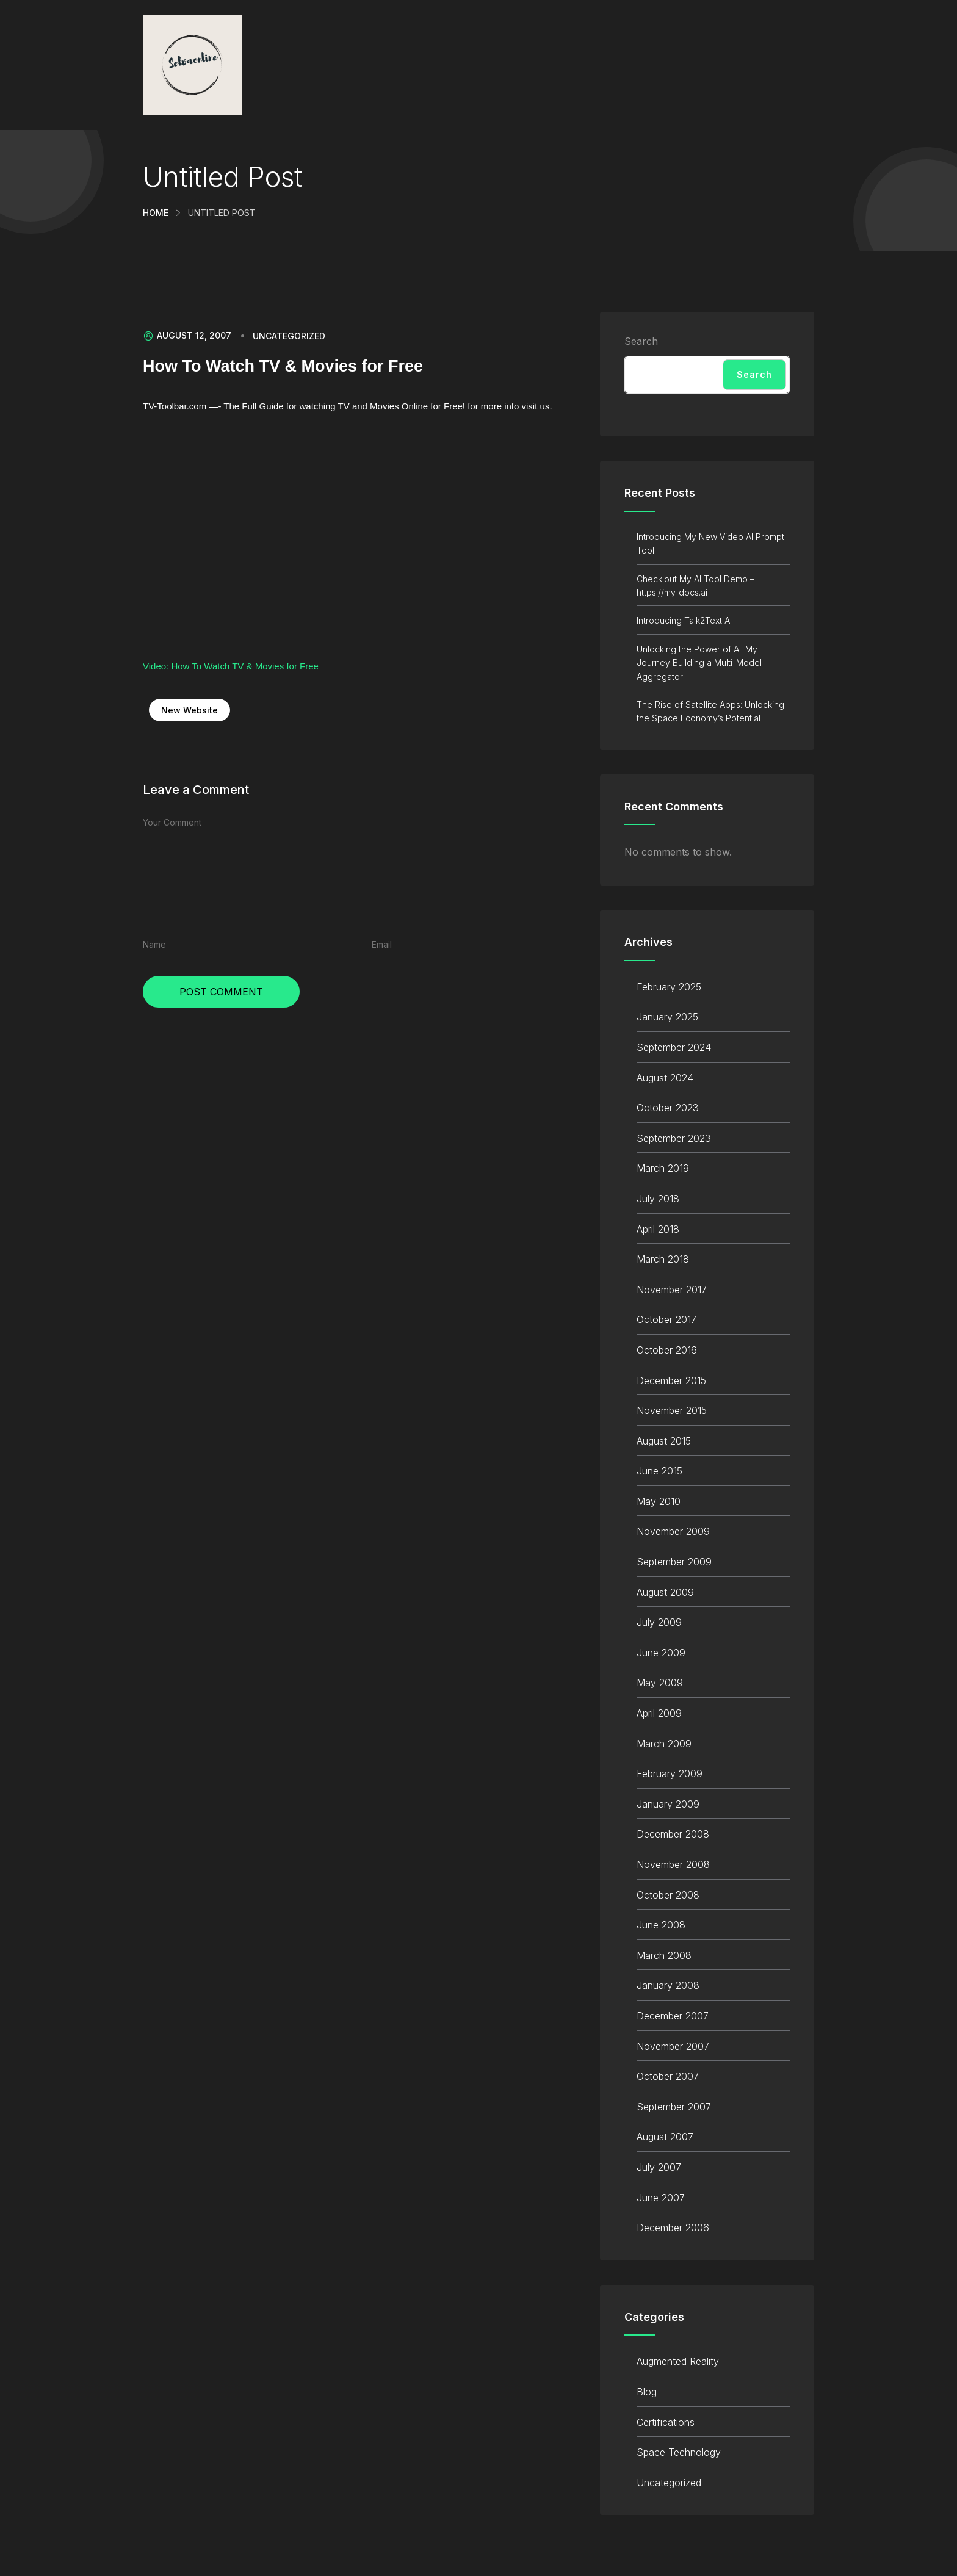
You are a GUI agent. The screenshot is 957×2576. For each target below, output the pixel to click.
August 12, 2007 (187, 335)
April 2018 (658, 1229)
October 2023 (668, 1108)
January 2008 (668, 1985)
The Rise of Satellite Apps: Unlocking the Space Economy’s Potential (710, 711)
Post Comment (221, 992)
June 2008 (661, 1925)
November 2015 (672, 1410)
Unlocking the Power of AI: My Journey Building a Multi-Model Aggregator (699, 663)
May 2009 (660, 1682)
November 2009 (673, 1531)
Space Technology (679, 2452)
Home (155, 212)
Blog (647, 2392)
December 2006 (673, 2227)
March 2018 (663, 1259)
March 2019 (663, 1168)
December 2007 (673, 2016)
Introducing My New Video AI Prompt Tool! (710, 543)
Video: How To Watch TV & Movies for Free (231, 666)
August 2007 (665, 2136)
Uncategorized (289, 336)
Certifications (666, 2422)
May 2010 (659, 1501)
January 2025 (667, 1017)
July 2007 (659, 2167)
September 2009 (674, 1562)
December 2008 (673, 1834)
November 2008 (673, 1864)
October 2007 (668, 2076)
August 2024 (665, 1078)
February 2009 (669, 1773)
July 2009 (659, 1622)
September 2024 (674, 1047)
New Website (189, 710)
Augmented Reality (678, 2361)
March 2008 (664, 1955)
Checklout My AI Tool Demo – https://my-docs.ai (695, 585)
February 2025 (669, 987)
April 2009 (659, 1713)
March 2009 (664, 1743)
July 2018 (658, 1198)
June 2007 (661, 2198)
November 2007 (673, 2046)
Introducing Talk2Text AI (684, 620)
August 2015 (664, 1441)
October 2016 (667, 1350)
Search (641, 341)
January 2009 (668, 1804)
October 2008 (668, 1895)
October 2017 (666, 1319)
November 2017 (672, 1289)
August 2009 (665, 1592)
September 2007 (674, 2107)
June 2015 (659, 1471)
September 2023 (674, 1138)
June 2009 (661, 1653)
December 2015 (671, 1380)
